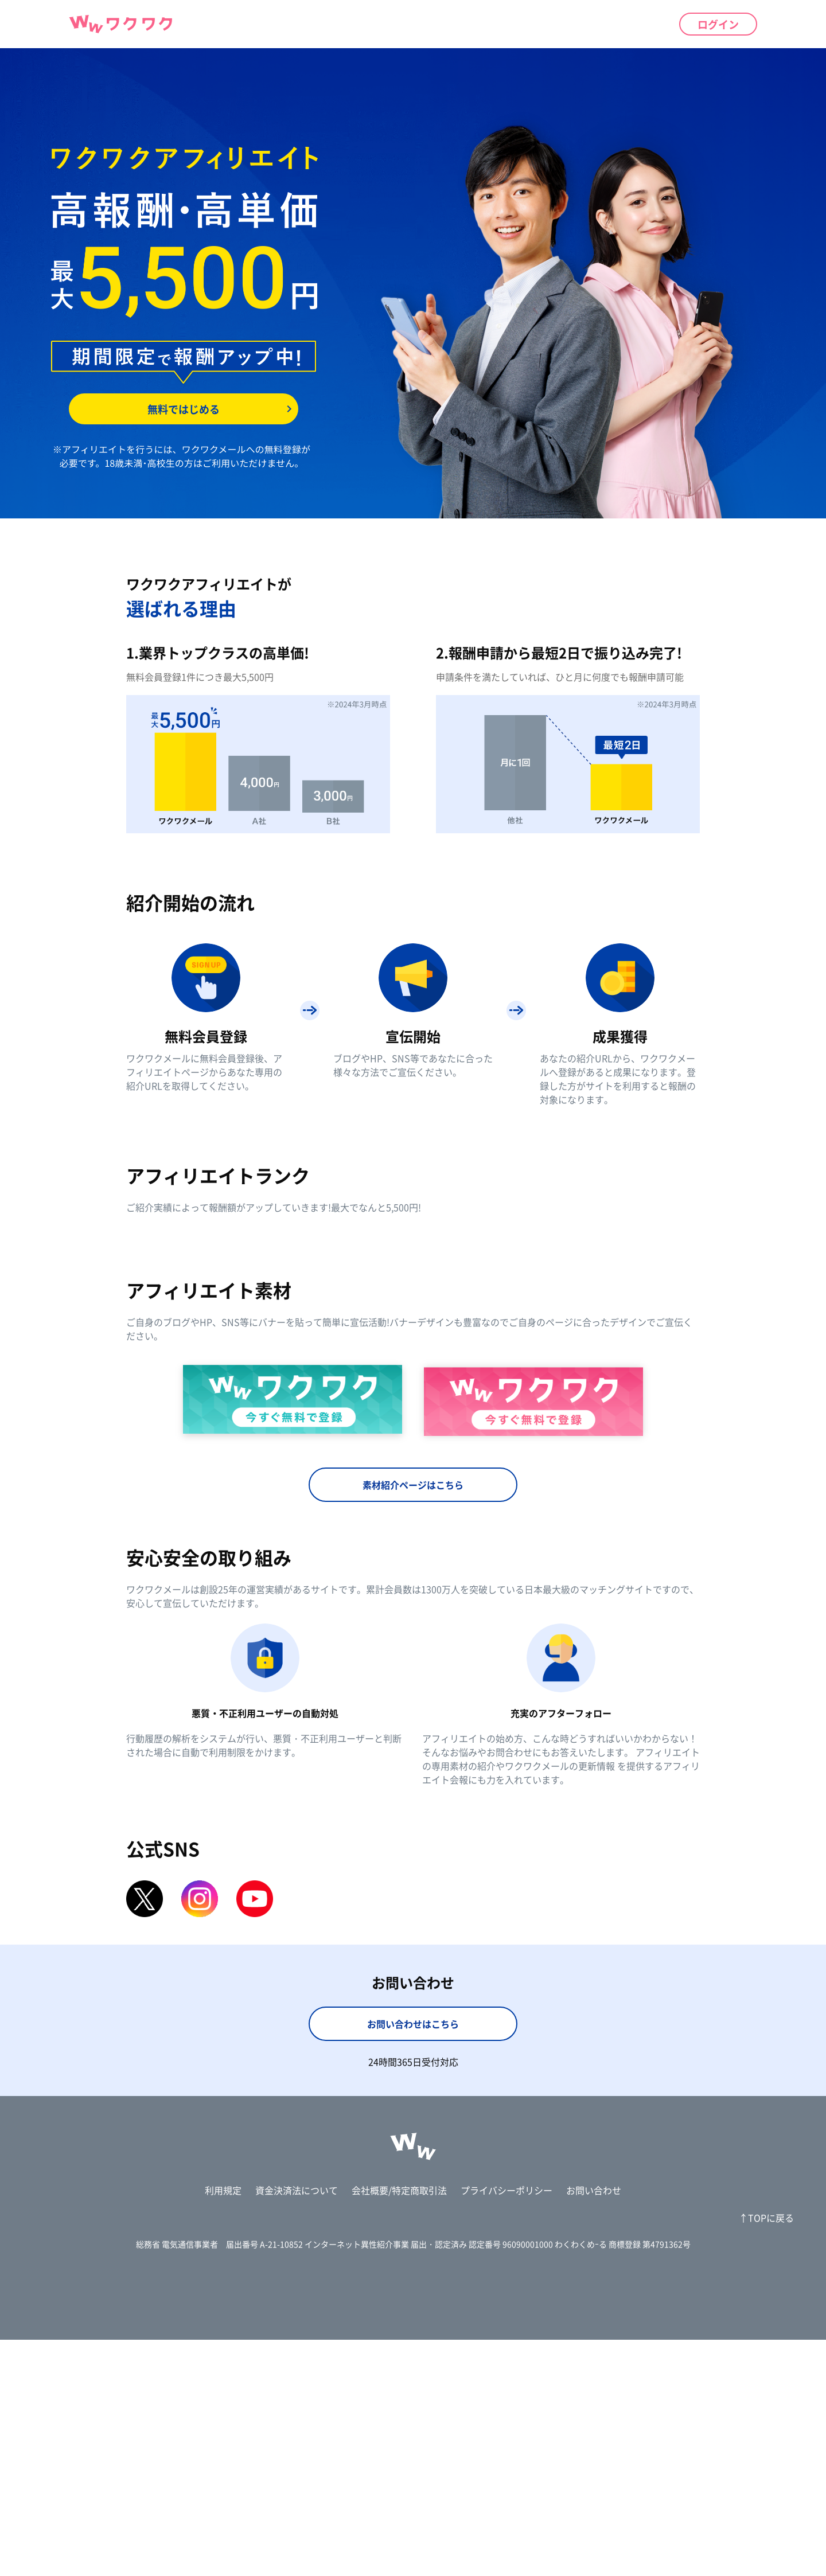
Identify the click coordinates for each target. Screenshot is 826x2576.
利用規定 (223, 2426)
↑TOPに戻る (766, 2454)
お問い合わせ (593, 2426)
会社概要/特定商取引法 (399, 2426)
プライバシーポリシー (506, 2426)
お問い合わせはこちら (413, 2260)
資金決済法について (296, 2426)
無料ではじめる (183, 408)
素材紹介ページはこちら (413, 1721)
